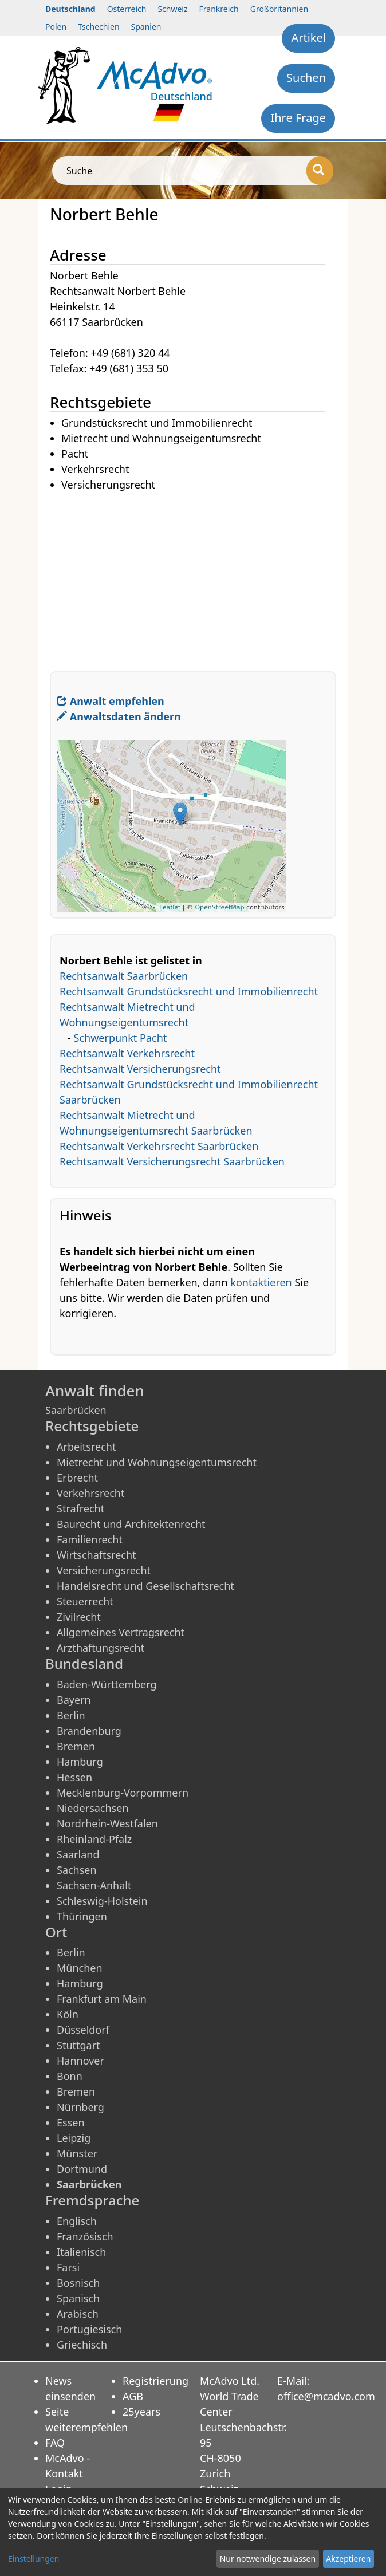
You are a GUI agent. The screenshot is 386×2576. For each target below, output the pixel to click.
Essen (71, 2122)
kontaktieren (261, 1282)
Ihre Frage (298, 117)
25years (141, 2412)
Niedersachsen (93, 1808)
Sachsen (77, 1870)
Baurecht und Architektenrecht (131, 1524)
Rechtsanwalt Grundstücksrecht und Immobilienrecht (189, 991)
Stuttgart (78, 2045)
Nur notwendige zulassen (268, 2558)
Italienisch (81, 2252)
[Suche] (319, 170)
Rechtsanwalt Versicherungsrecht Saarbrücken (172, 1161)
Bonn (69, 2076)
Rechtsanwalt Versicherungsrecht (140, 1069)
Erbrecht (77, 1477)
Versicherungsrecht (104, 1570)
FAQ (55, 2442)
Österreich (127, 8)
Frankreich (219, 8)
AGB (133, 2396)
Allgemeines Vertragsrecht (120, 1632)
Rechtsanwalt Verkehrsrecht (127, 1053)
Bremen (76, 1746)
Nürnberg (80, 2107)
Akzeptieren (348, 2558)
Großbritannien (279, 8)
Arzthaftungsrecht (100, 1648)
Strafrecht (80, 1508)
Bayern (74, 1700)
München (80, 1968)
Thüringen (82, 1916)
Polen (55, 26)
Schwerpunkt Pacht (120, 1038)
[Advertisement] (193, 573)
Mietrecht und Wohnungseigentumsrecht (157, 1462)
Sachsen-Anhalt (94, 1885)
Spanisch (78, 2298)
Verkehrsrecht (90, 1493)
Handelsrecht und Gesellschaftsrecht (145, 1586)
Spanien (146, 26)
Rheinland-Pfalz (94, 1839)
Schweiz (172, 8)
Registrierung (155, 2381)
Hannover (80, 2060)
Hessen (74, 1777)
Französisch (85, 2236)
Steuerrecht (85, 1601)
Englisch (77, 2221)
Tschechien (98, 26)
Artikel (308, 37)
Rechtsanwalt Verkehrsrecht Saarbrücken (159, 1146)
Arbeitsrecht (86, 1447)
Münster (77, 2153)
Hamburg (80, 1761)
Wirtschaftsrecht (96, 1555)
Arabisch (78, 2314)
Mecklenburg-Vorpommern (122, 1792)
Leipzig (73, 2138)
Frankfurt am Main (102, 1999)
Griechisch (82, 2345)
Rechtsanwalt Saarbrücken (124, 976)
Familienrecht (90, 1539)
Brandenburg (89, 1731)
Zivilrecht (79, 1617)
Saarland (78, 1854)
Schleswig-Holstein (102, 1901)
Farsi (68, 2267)
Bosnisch (78, 2283)
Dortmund (82, 2169)
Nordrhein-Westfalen (107, 1823)
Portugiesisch (89, 2329)
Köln (67, 2014)
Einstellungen (33, 2558)
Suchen (306, 77)
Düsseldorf (83, 2030)
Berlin (71, 1715)
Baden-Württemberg (107, 1684)
